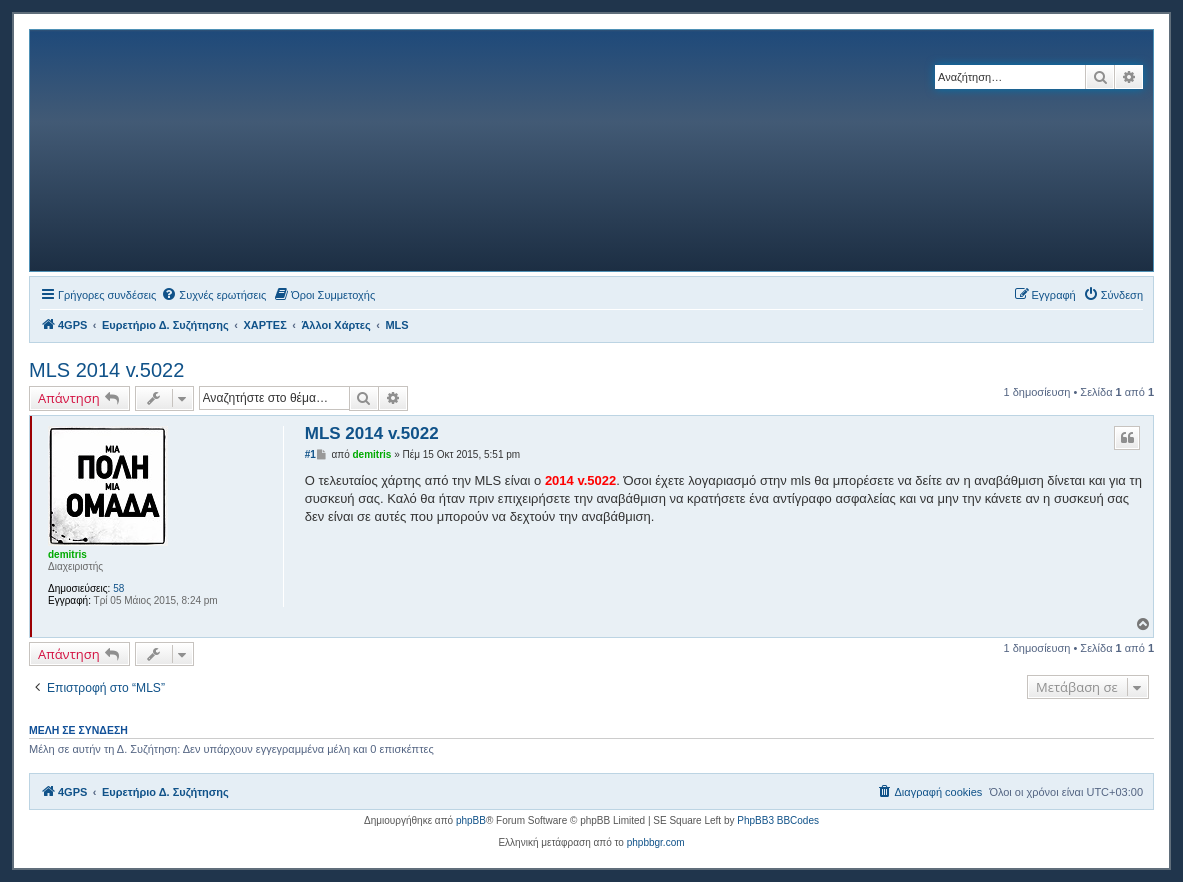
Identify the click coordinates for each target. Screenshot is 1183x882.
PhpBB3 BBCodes (778, 820)
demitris (67, 554)
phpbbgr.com (656, 842)
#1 (310, 454)
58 (118, 588)
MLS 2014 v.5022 (106, 370)
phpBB (471, 820)
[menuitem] (213, 295)
